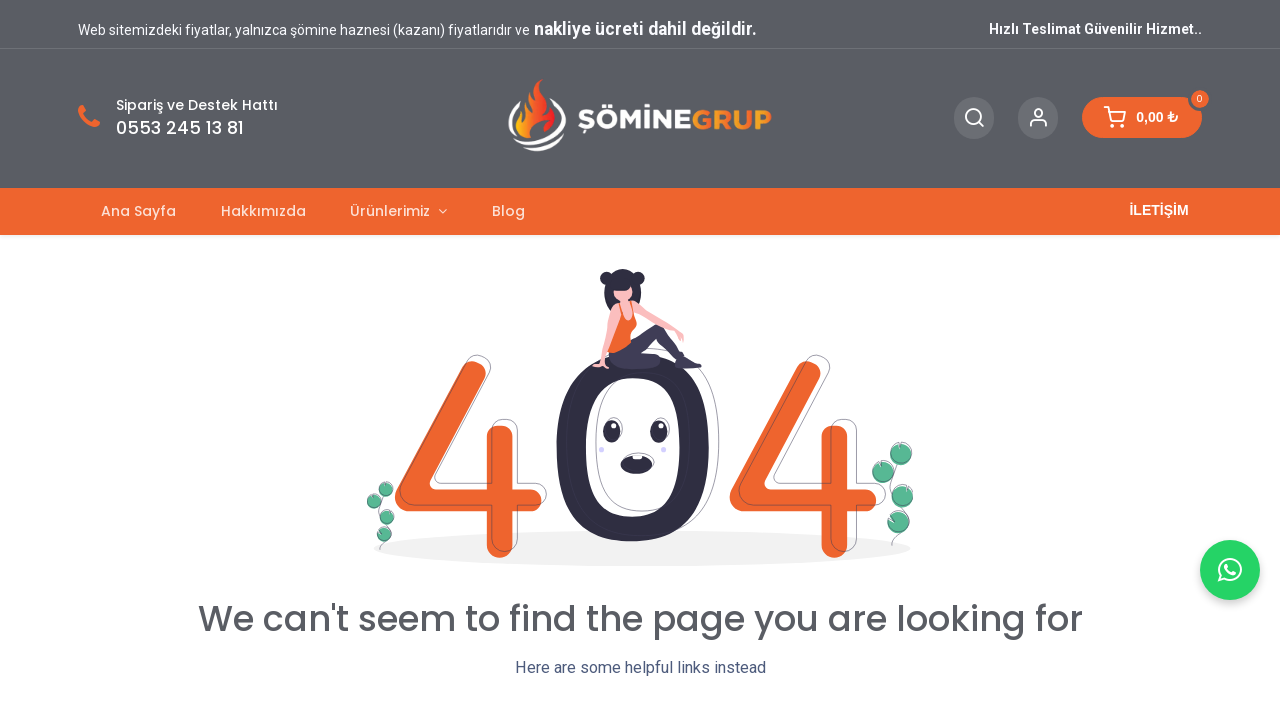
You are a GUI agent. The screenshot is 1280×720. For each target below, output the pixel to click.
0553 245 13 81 (180, 128)
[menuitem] (138, 211)
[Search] (974, 118)
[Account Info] (1038, 118)
